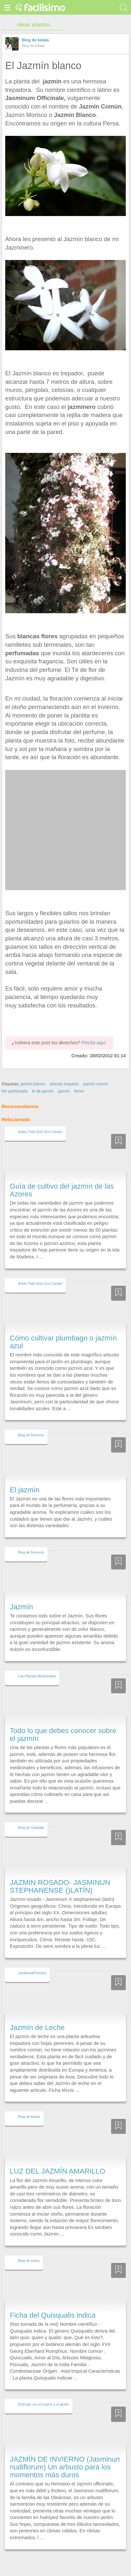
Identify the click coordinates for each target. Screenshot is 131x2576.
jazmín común (95, 1072)
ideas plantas (33, 24)
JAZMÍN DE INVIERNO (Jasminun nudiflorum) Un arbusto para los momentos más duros (65, 2455)
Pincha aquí (93, 1030)
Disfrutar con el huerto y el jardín (43, 2393)
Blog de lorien (29, 2248)
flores (79, 1079)
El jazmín (25, 1478)
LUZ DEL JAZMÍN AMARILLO (57, 2159)
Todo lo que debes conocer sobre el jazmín (63, 1722)
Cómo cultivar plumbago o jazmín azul (63, 1330)
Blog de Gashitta (31, 1816)
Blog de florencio (31, 1423)
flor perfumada (14, 1079)
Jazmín (21, 1595)
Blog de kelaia (35, 40)
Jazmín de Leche (37, 2015)
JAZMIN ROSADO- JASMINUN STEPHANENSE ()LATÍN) (60, 1874)
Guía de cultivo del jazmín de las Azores (62, 1178)
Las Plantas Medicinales (37, 1664)
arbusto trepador (64, 1072)
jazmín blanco (33, 1072)
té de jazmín (43, 1079)
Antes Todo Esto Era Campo (40, 1120)
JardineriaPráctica (32, 1961)
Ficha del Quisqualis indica (52, 2303)
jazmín (64, 1079)
